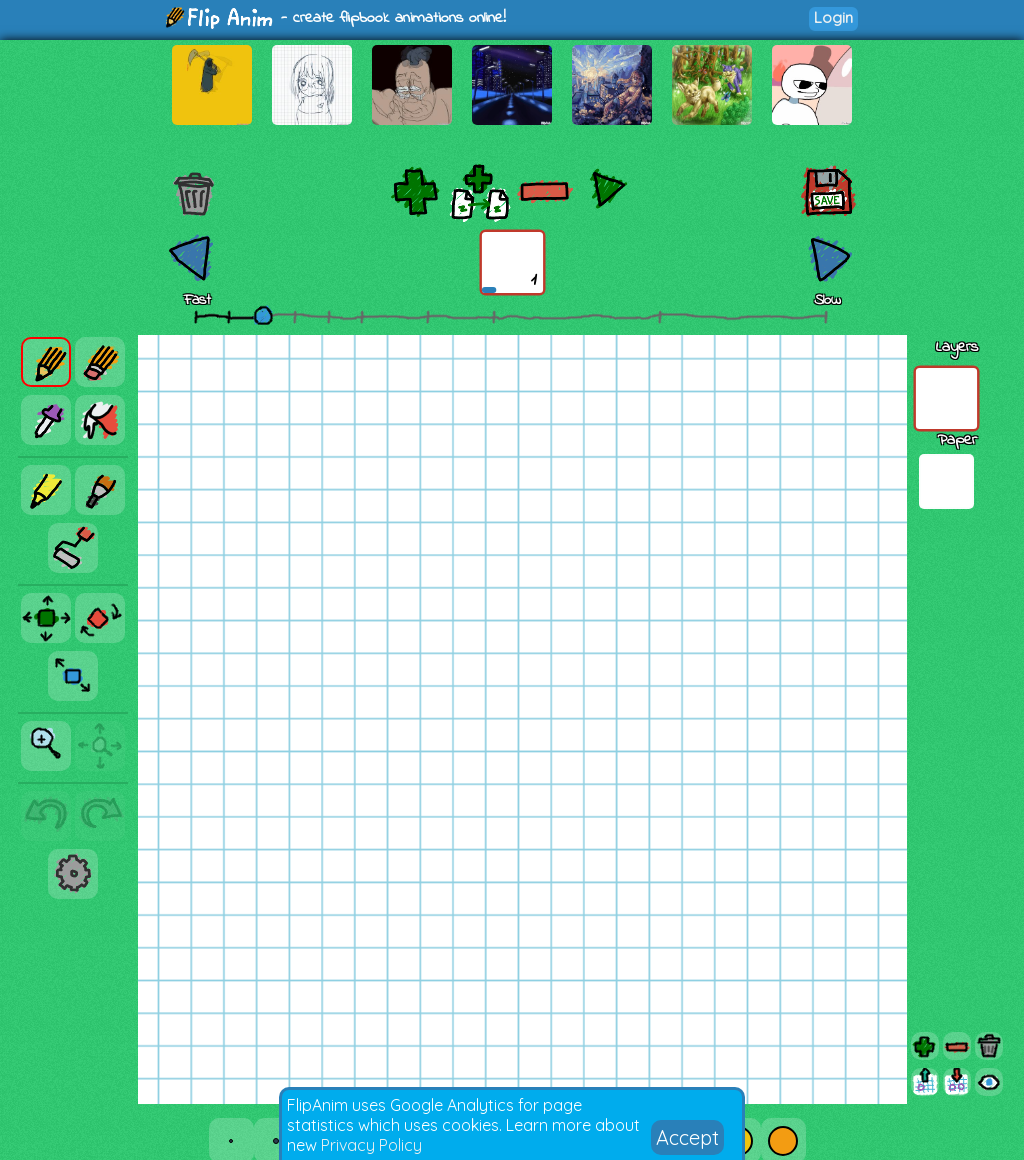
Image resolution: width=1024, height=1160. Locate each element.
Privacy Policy (371, 1145)
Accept (687, 1137)
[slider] (263, 315)
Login (833, 17)
